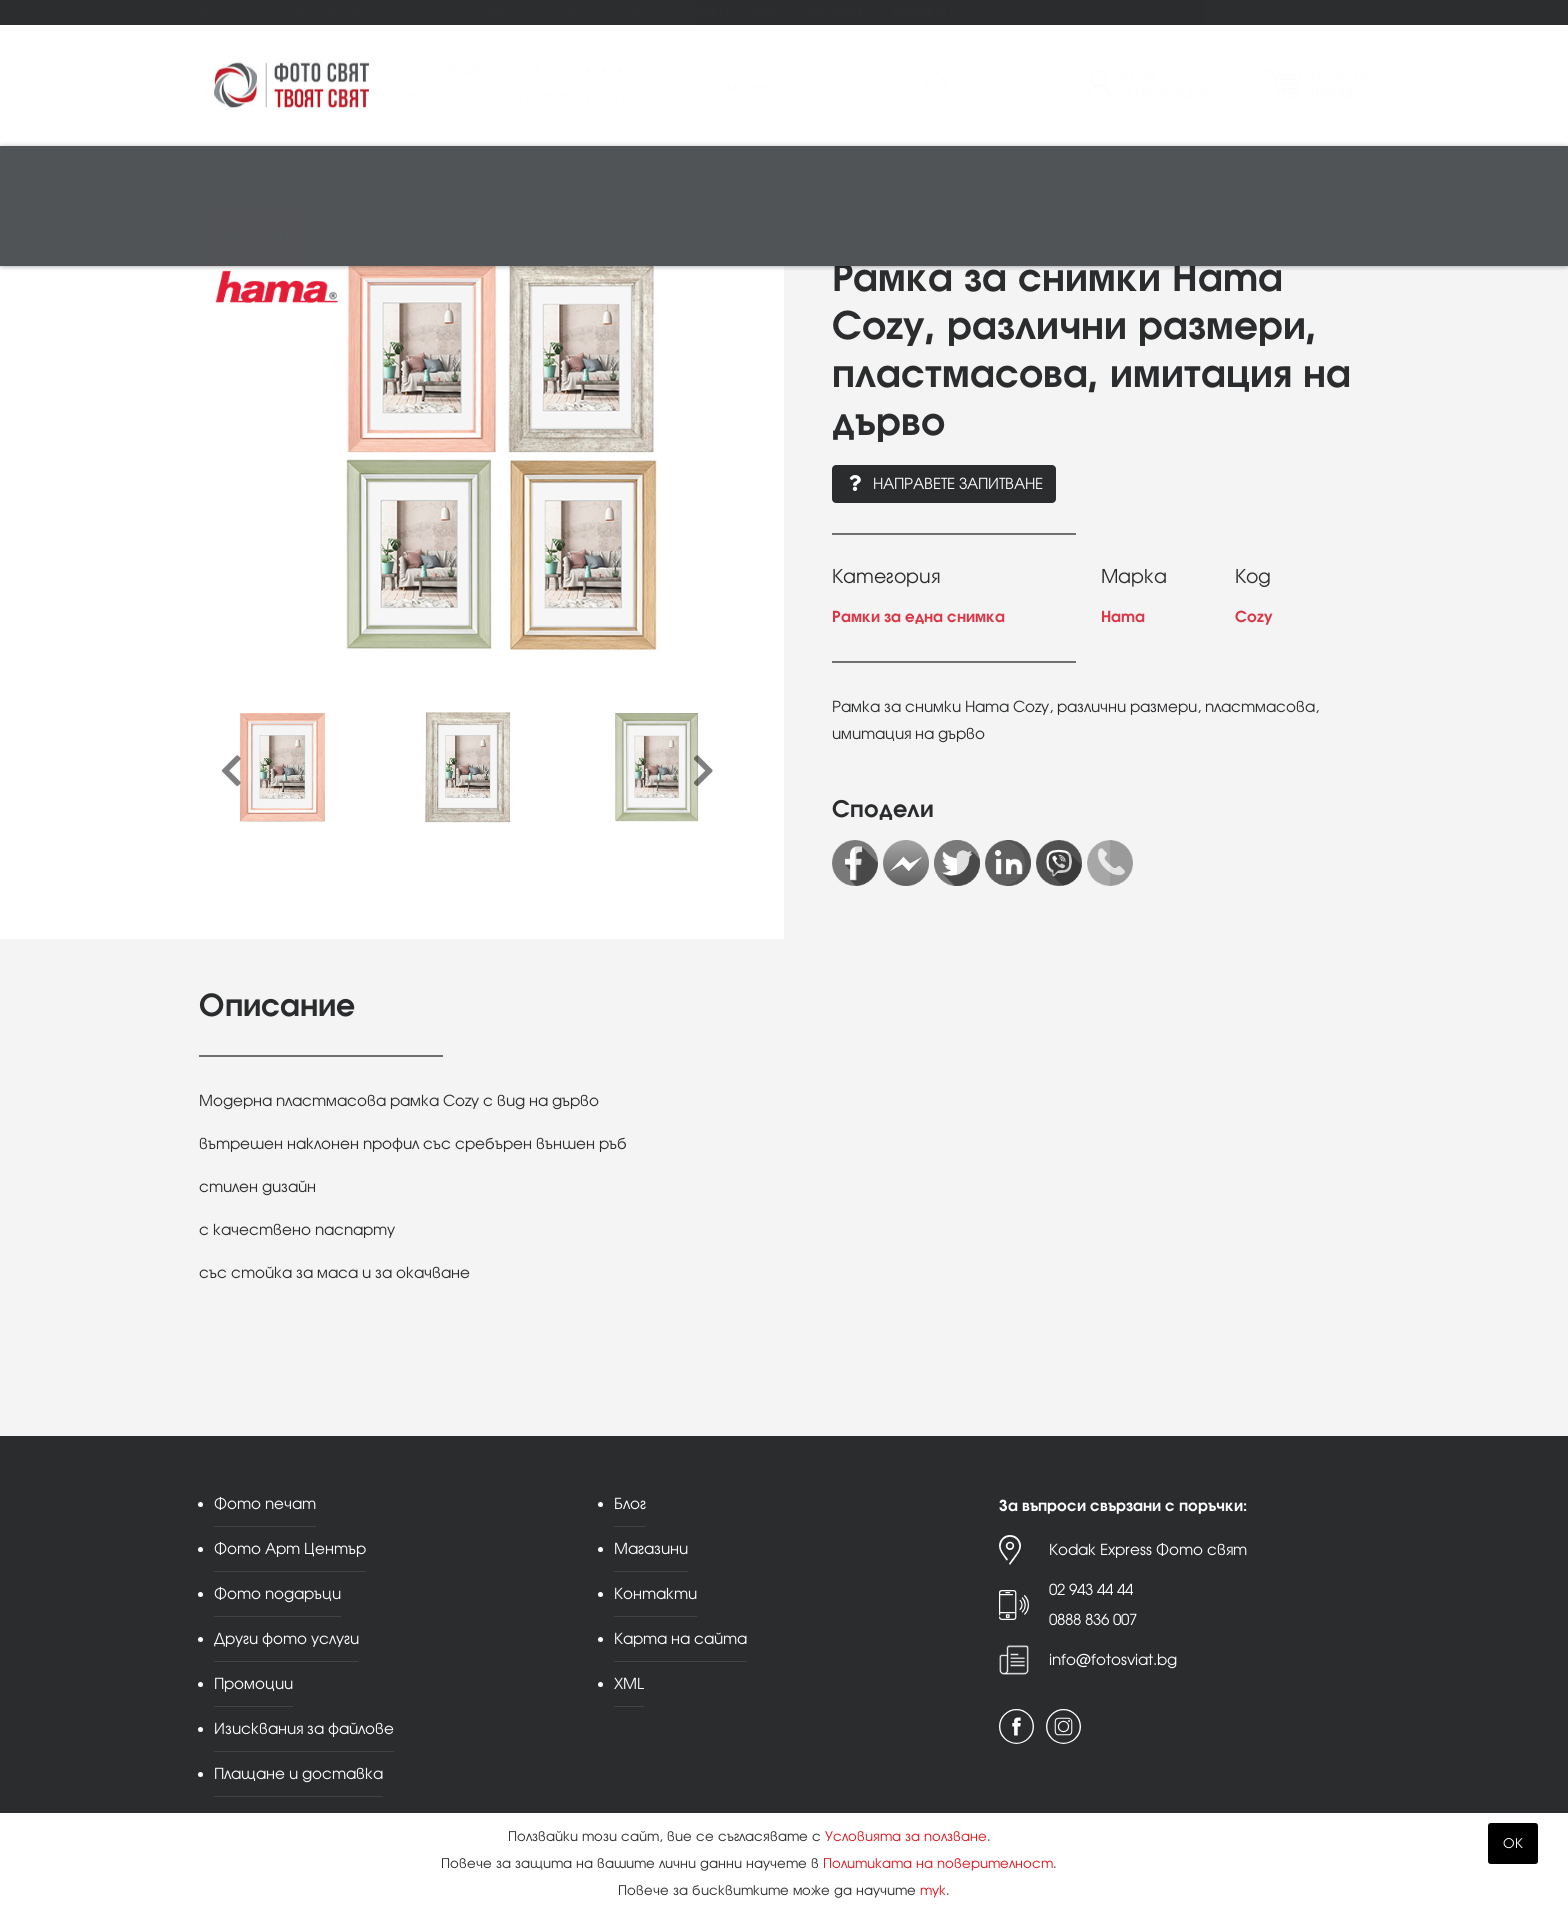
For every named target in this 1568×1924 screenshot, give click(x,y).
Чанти (973, 176)
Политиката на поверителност (938, 1863)
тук (933, 1890)
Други (1234, 176)
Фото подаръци (457, 11)
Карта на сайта (680, 1638)
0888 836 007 (1093, 1619)
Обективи (362, 176)
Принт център (254, 236)
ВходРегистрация (1164, 84)
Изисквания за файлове (304, 1728)
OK (1513, 1843)
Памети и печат (588, 176)
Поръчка (1340, 84)
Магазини (838, 11)
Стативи (904, 176)
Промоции (697, 11)
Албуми (829, 176)
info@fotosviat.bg (1113, 1659)
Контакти (919, 11)
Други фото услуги (585, 11)
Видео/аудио (464, 176)
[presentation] (231, 772)
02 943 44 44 (1091, 1589)
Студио (690, 176)
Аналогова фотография (1104, 176)
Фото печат (232, 11)
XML (629, 1683)
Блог (768, 11)
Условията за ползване (906, 1836)
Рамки (759, 176)
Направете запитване (944, 483)
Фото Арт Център (338, 11)
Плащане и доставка (298, 1773)
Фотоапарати (259, 176)
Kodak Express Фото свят (1148, 1549)
